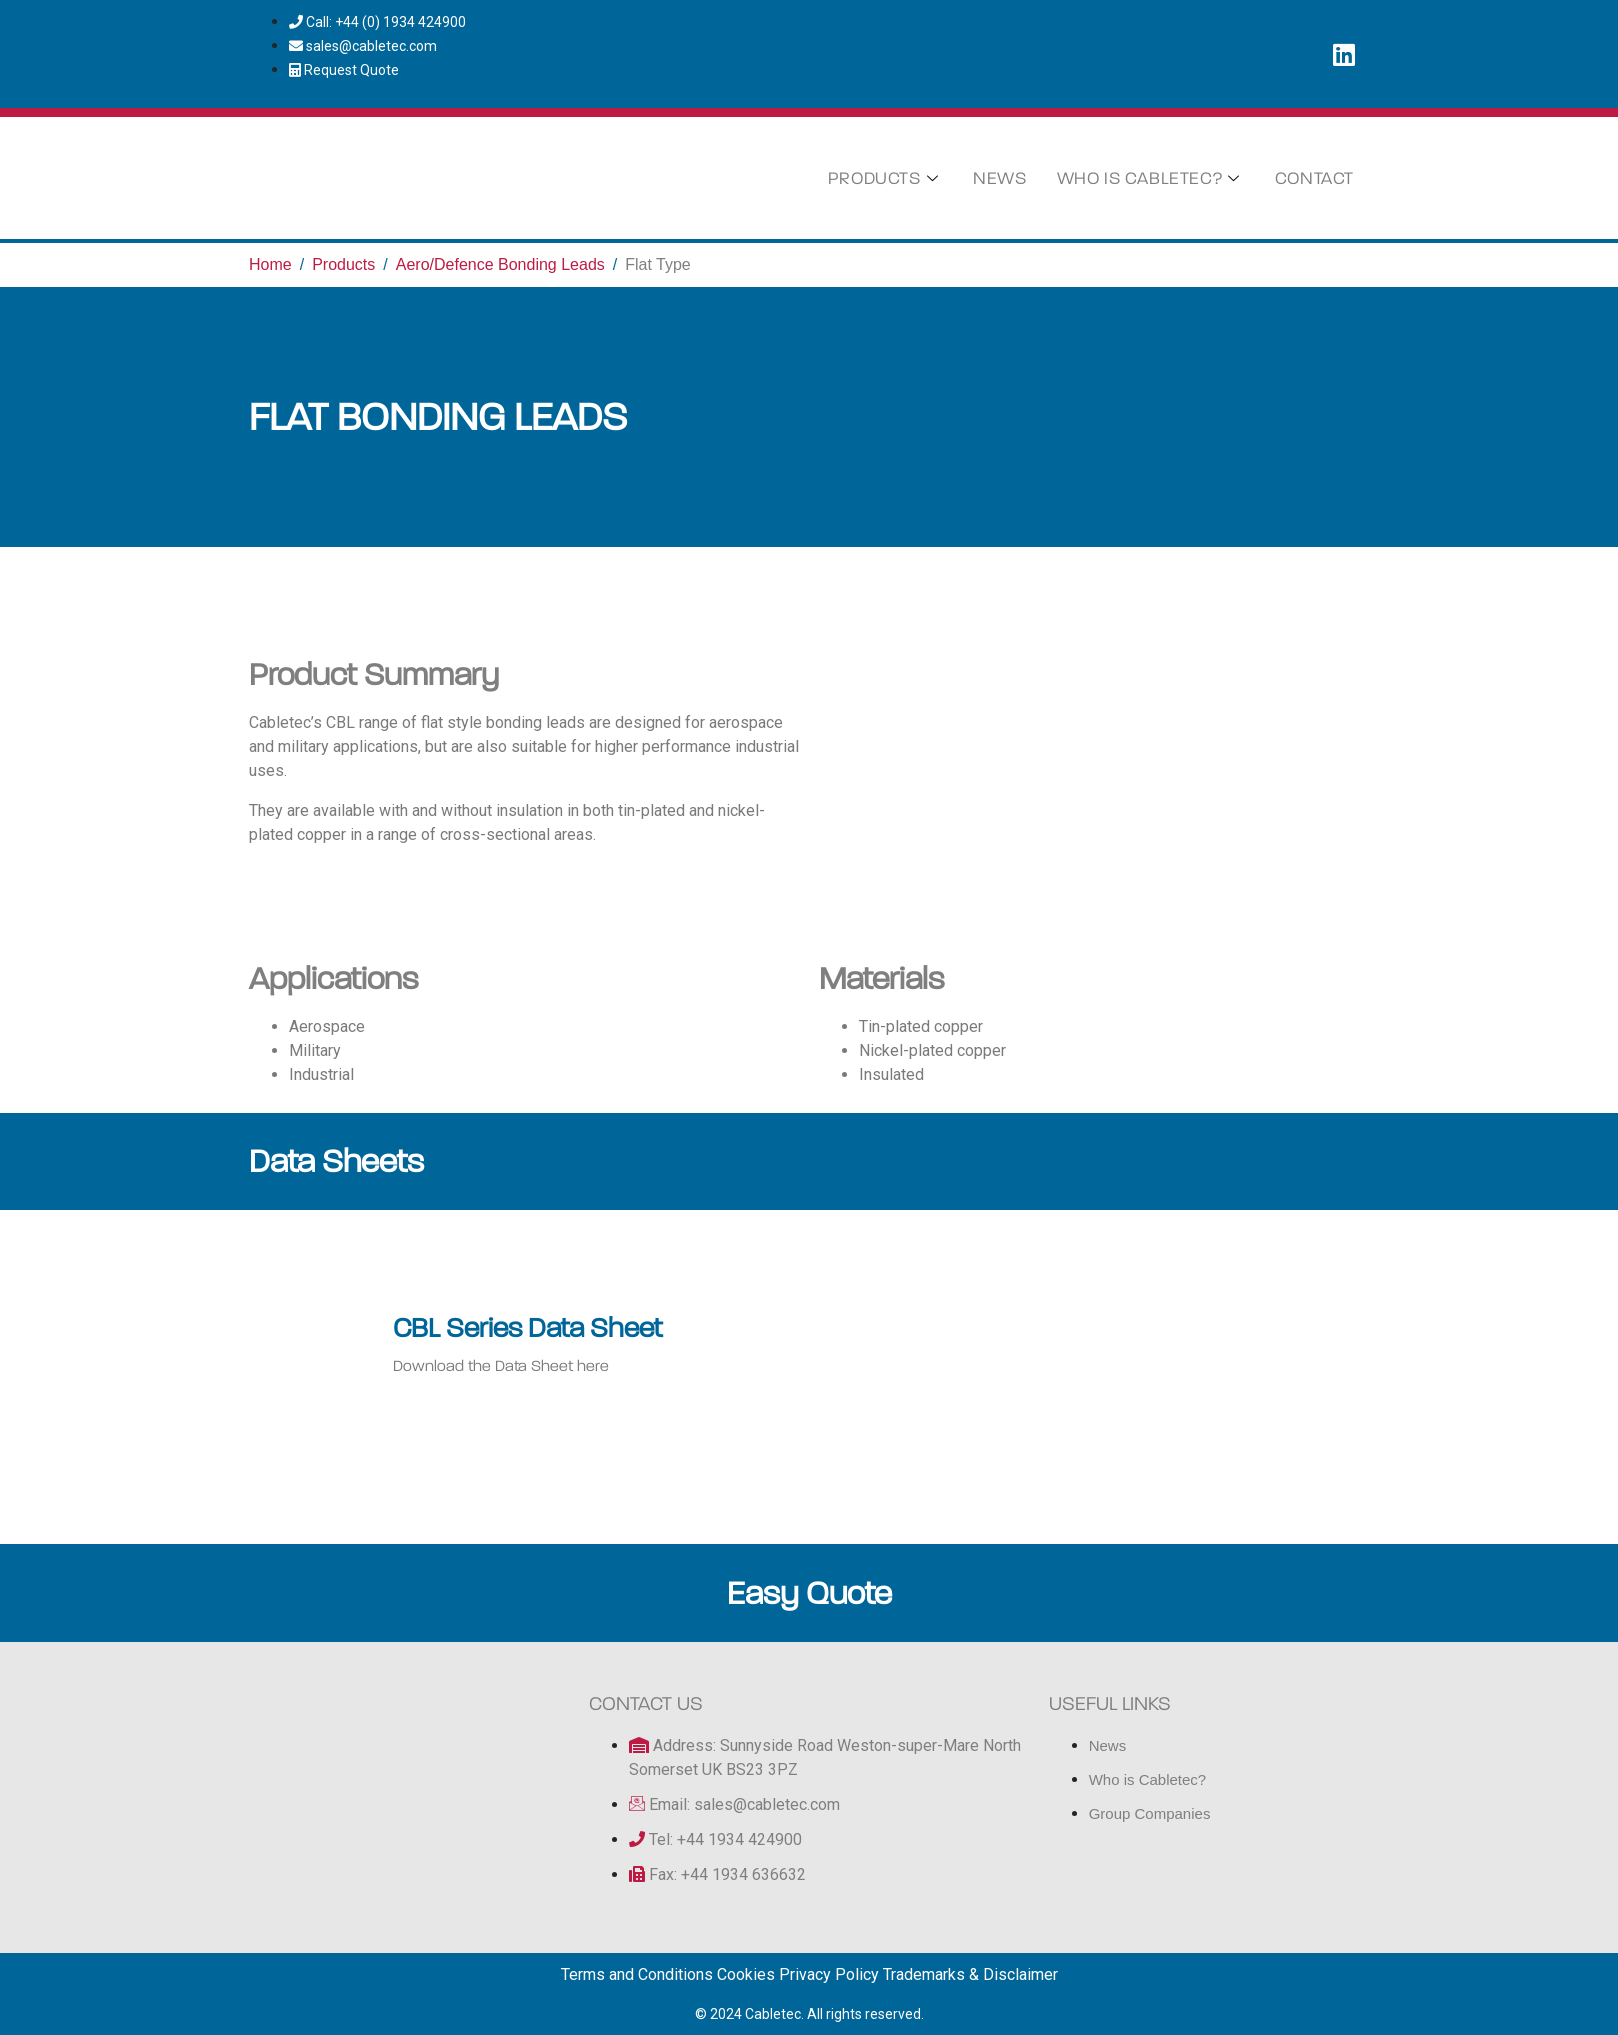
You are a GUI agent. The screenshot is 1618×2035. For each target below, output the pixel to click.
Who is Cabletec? (1151, 178)
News (999, 178)
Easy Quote (809, 1593)
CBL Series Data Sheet (528, 1328)
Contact (1314, 178)
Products (885, 178)
